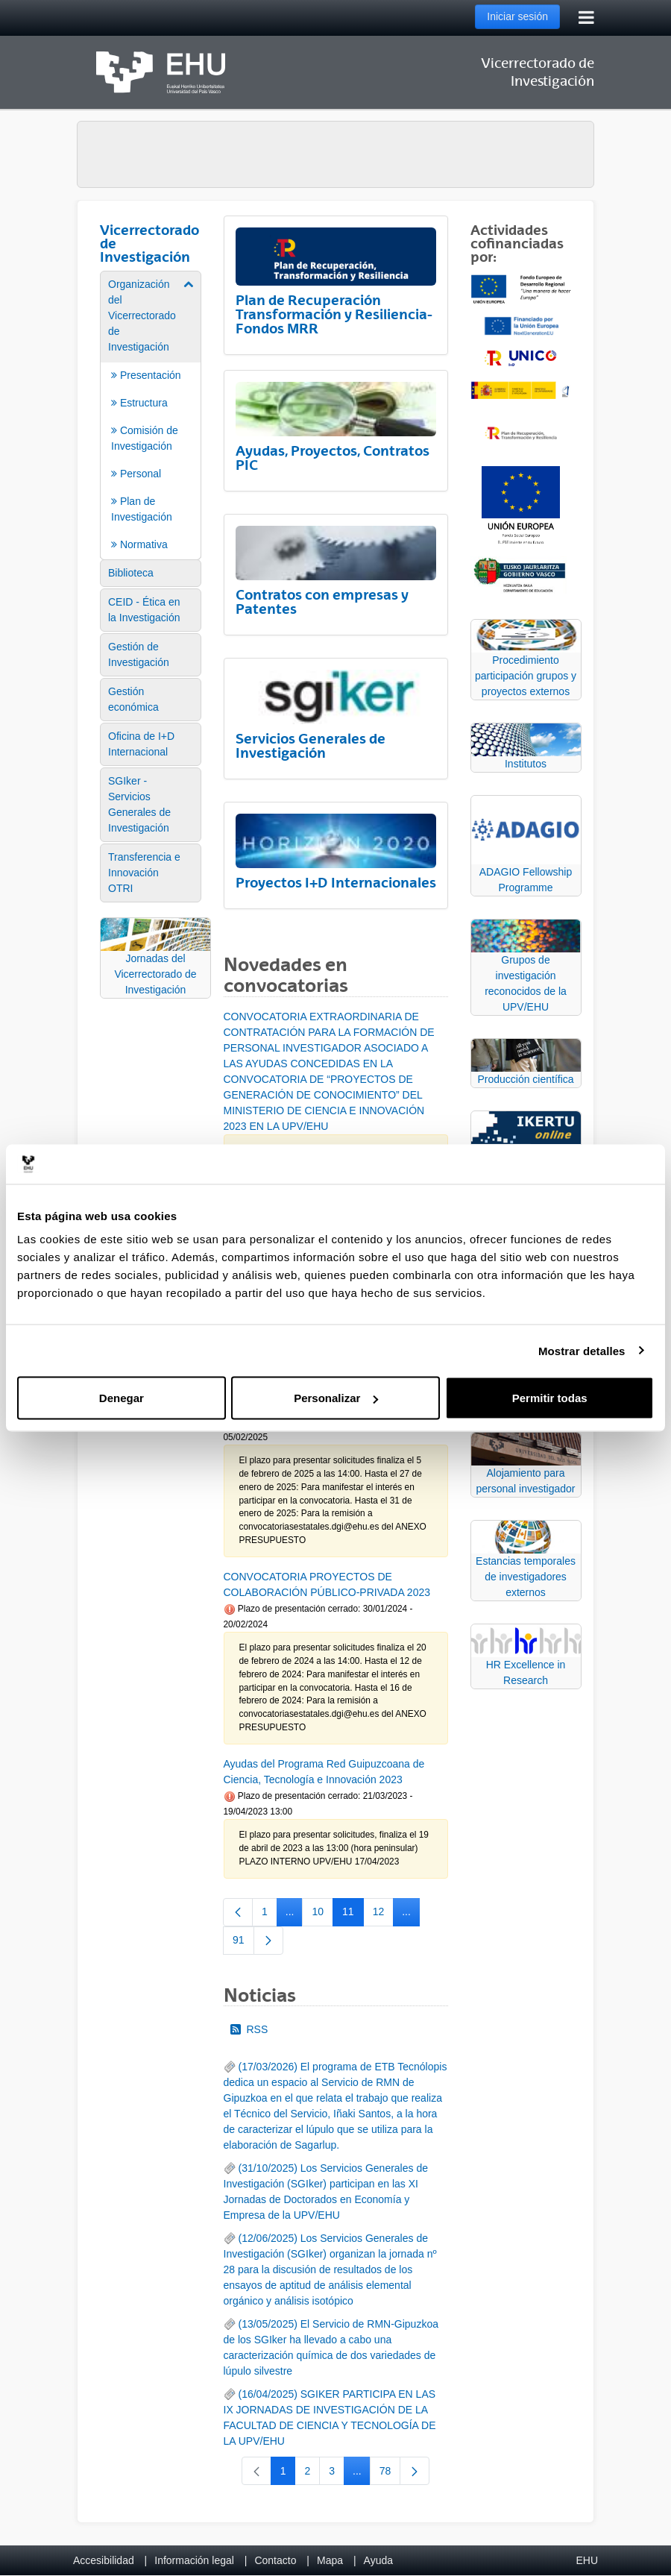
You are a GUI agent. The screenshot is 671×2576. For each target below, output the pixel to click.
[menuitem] (150, 414)
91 (243, 1943)
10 (322, 1914)
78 (390, 2474)
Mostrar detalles (582, 1350)
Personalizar (336, 1398)
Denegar (121, 1398)
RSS (249, 2029)
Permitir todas (549, 1398)
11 (353, 1914)
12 (383, 1914)
